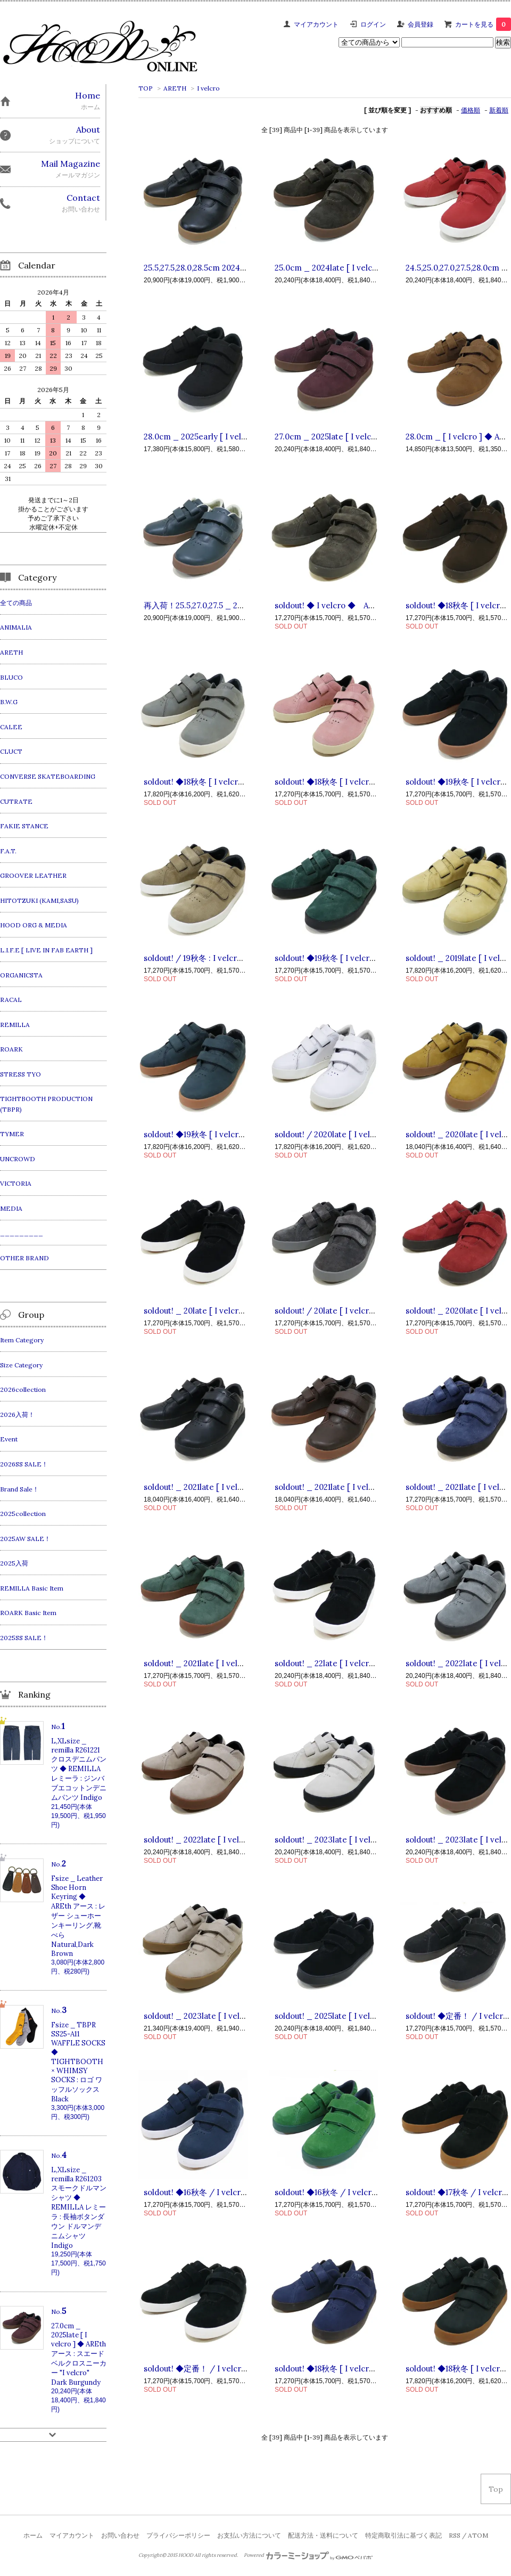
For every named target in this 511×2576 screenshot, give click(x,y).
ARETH (174, 88)
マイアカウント (316, 24)
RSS (454, 2535)
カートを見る (483, 24)
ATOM (478, 2535)
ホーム (33, 2535)
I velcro (208, 88)
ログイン (373, 24)
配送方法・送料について (323, 2535)
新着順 (498, 110)
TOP (145, 88)
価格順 (470, 110)
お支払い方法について (249, 2535)
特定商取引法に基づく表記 (403, 2535)
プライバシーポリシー (178, 2535)
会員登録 (420, 24)
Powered (308, 2555)
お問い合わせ (120, 2535)
